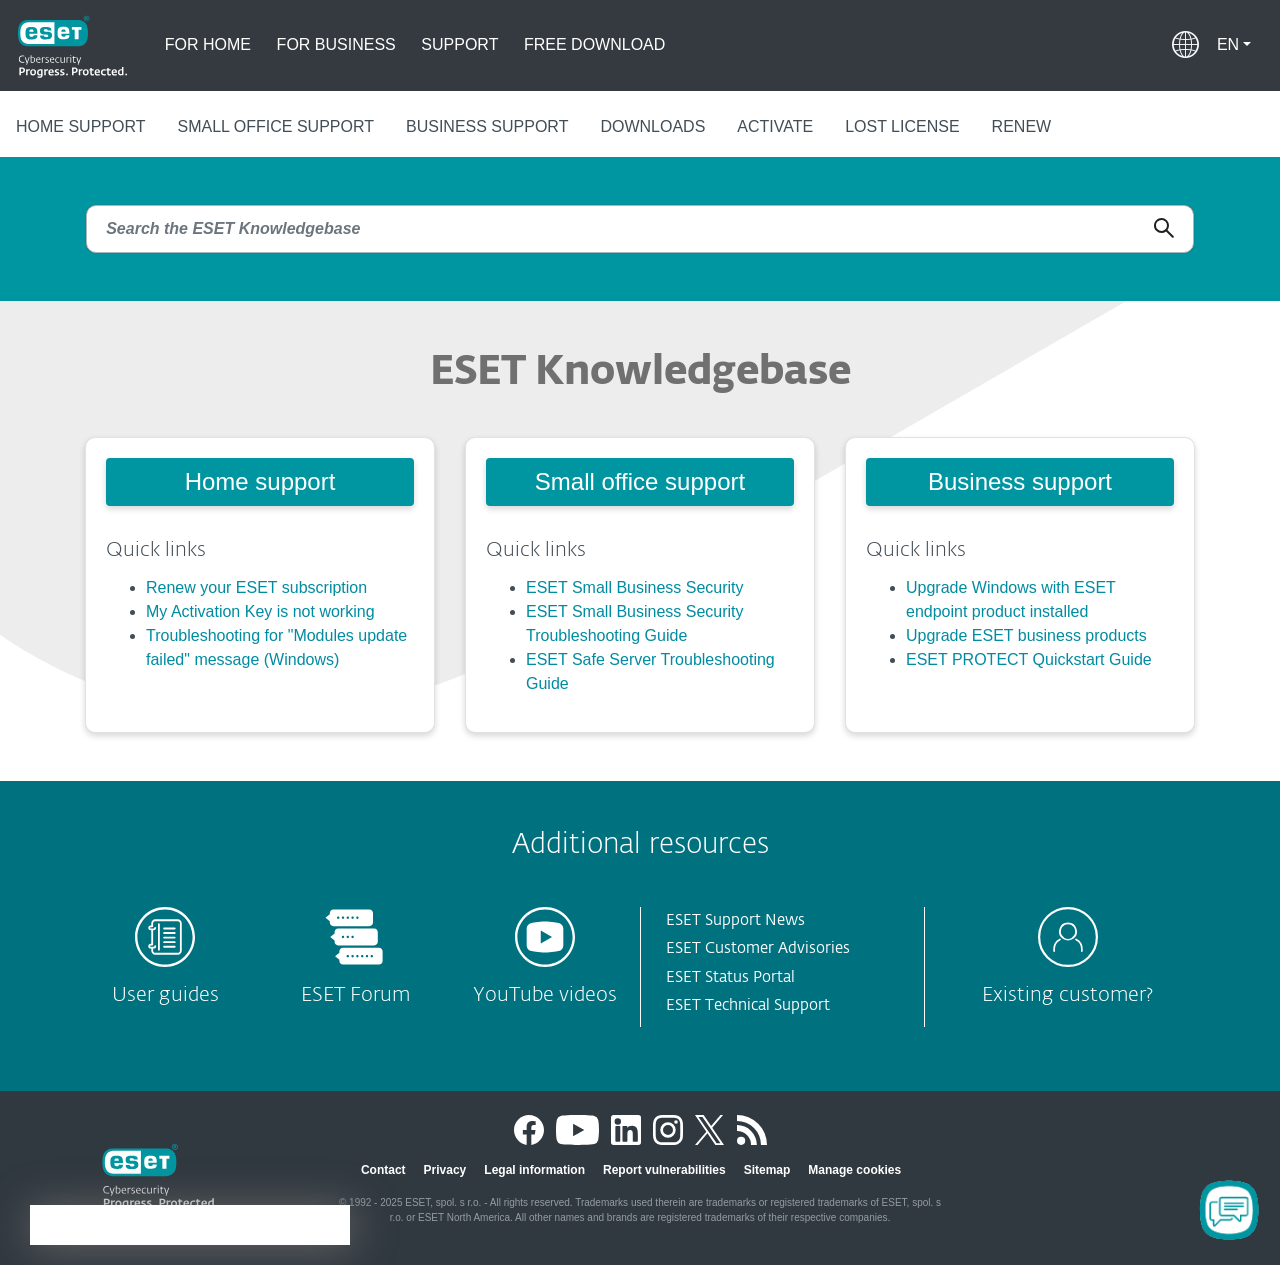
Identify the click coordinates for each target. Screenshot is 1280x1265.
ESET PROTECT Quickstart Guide (1029, 659)
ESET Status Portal (730, 977)
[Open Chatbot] (1229, 1210)
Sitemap (767, 1170)
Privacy (445, 1170)
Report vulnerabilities (664, 1170)
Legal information (534, 1170)
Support (459, 44)
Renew (1022, 126)
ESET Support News (735, 920)
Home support (81, 126)
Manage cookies (854, 1170)
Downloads (652, 126)
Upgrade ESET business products (1026, 635)
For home (208, 44)
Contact (383, 1170)
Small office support (276, 126)
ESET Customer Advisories (758, 948)
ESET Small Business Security (635, 587)
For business (336, 44)
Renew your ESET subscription (256, 587)
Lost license (902, 126)
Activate (775, 126)
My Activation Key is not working (260, 611)
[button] (1234, 45)
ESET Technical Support (748, 1005)
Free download (594, 44)
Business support (487, 126)
